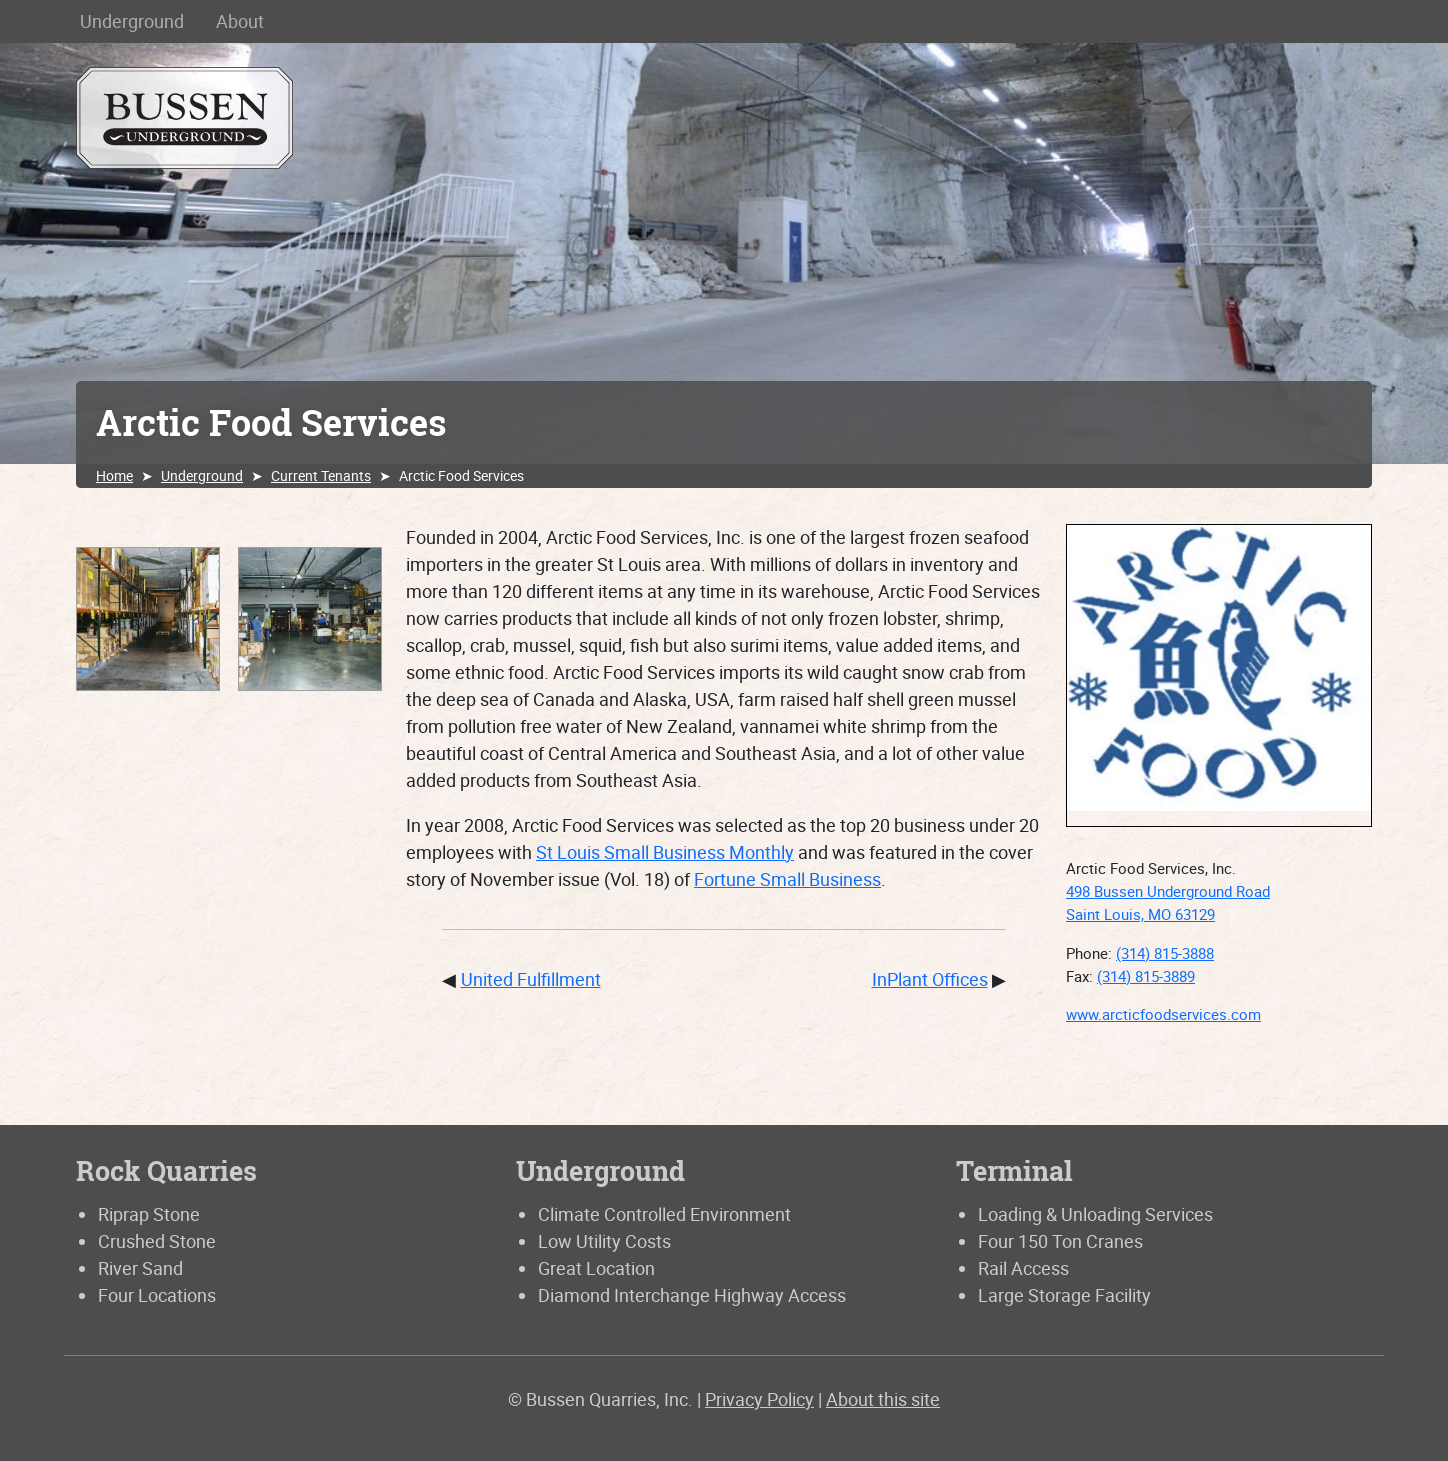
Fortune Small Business (787, 879)
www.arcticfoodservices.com (1163, 1014)
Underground (132, 21)
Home (114, 475)
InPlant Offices (930, 979)
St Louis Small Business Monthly (665, 852)
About (240, 21)
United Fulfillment (531, 979)
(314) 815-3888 (1165, 953)
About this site (883, 1399)
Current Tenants (321, 475)
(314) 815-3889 (1146, 976)
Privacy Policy (759, 1399)
